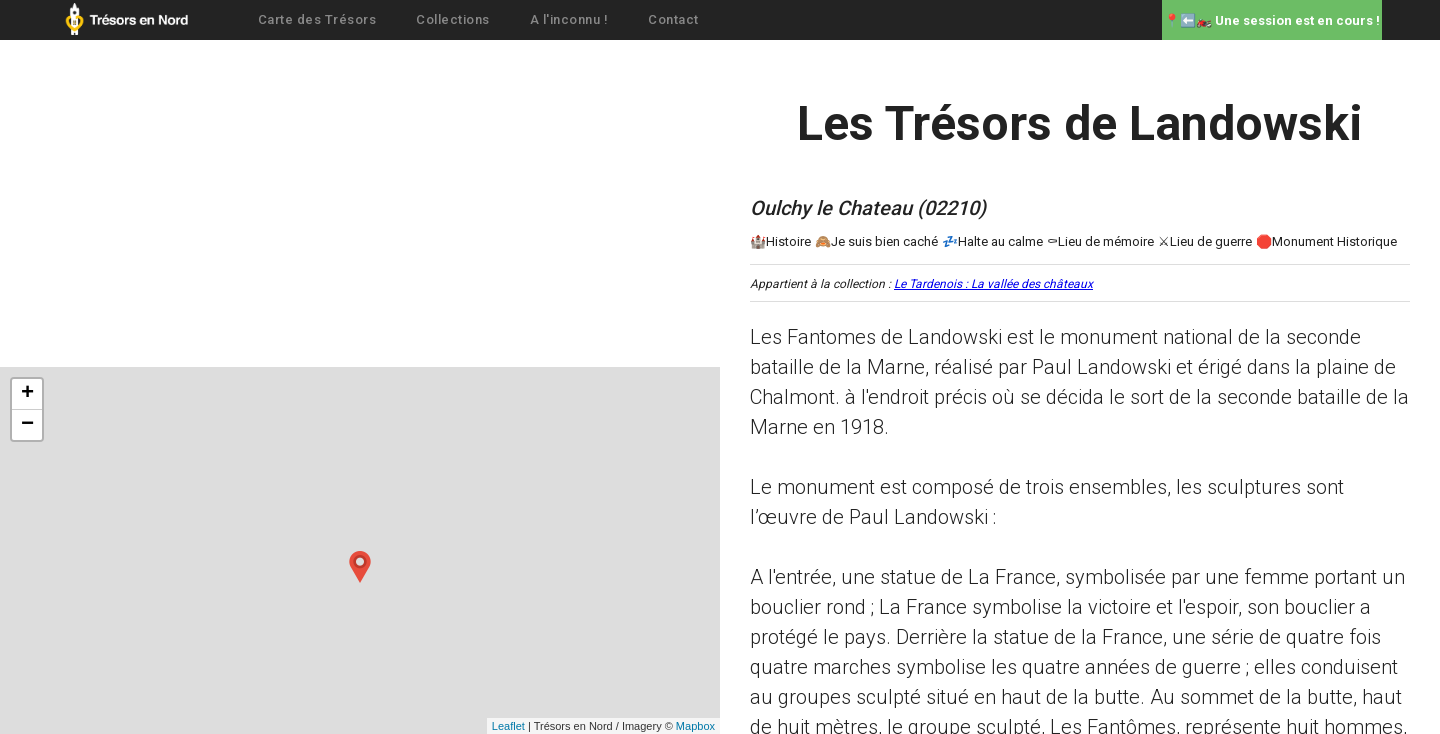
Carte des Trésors (317, 19)
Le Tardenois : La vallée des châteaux (993, 284)
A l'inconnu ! (569, 19)
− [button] (27, 425)
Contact (673, 19)
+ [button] (27, 394)
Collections (453, 19)
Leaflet (508, 726)
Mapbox (695, 726)
